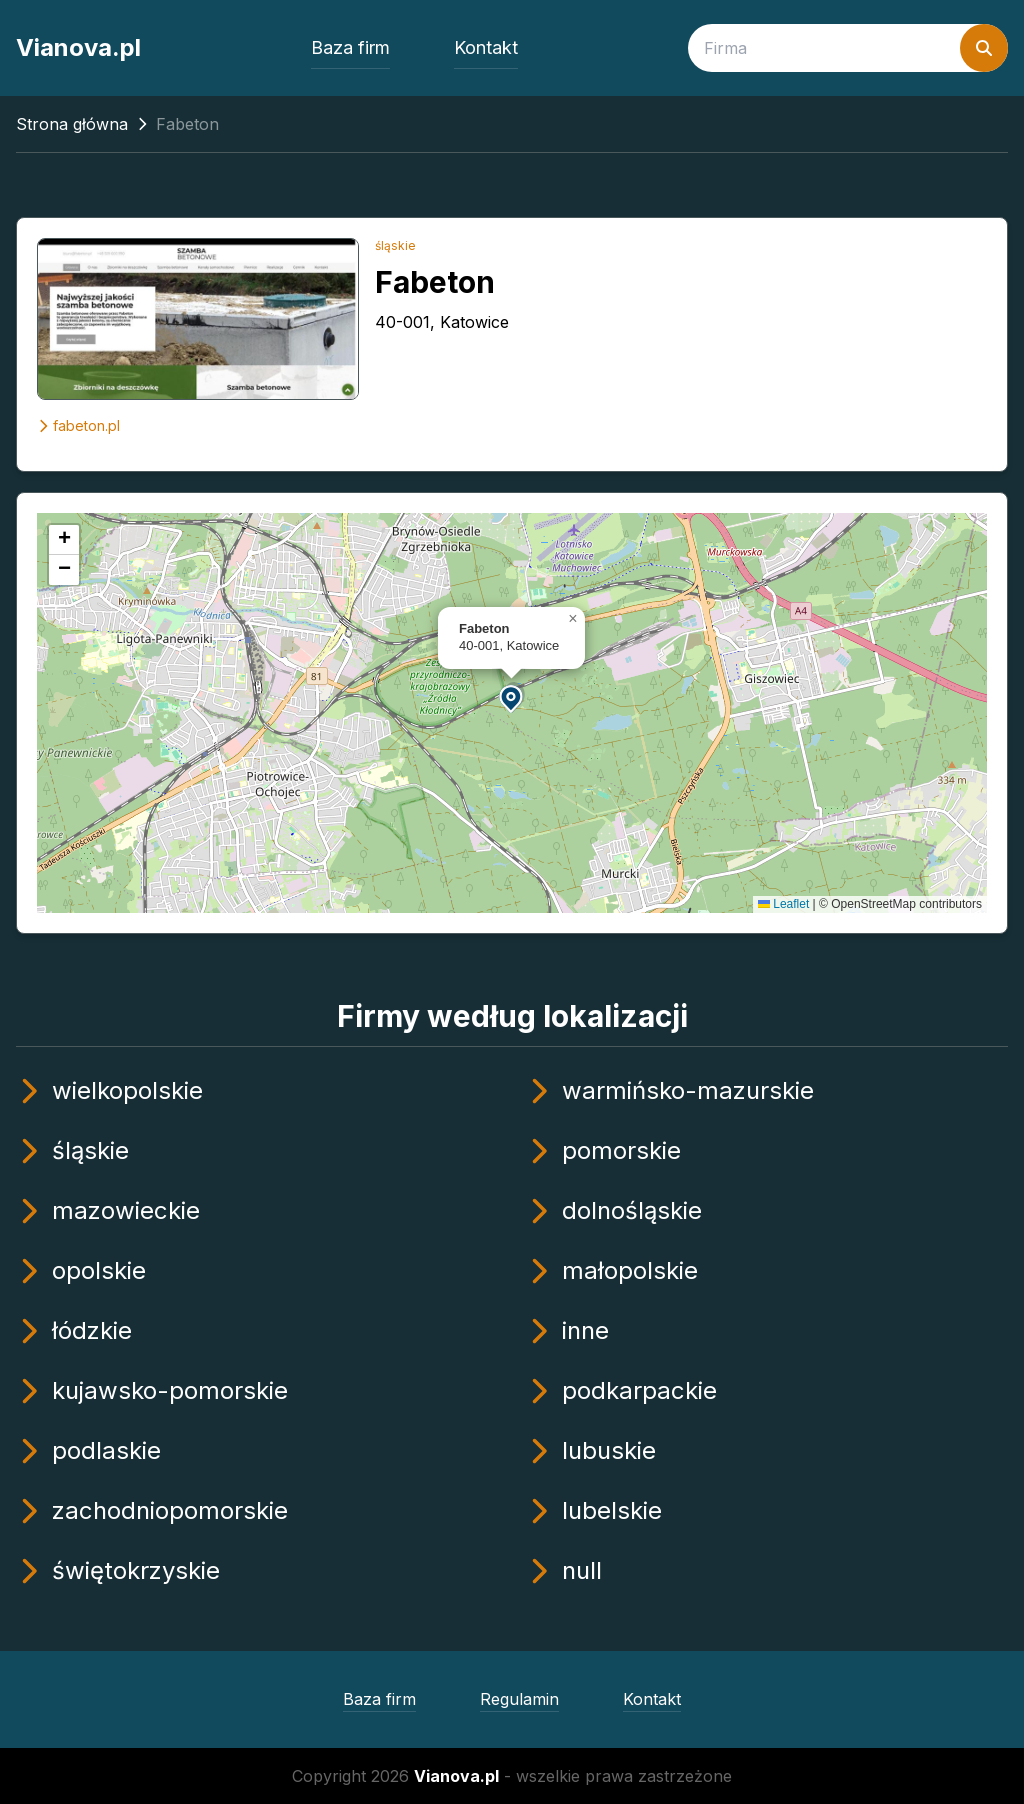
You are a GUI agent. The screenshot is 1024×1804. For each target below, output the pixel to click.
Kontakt (486, 47)
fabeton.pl (78, 425)
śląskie (395, 245)
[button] (512, 697)
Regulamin (519, 1699)
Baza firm (350, 47)
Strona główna (72, 124)
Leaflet (783, 904)
